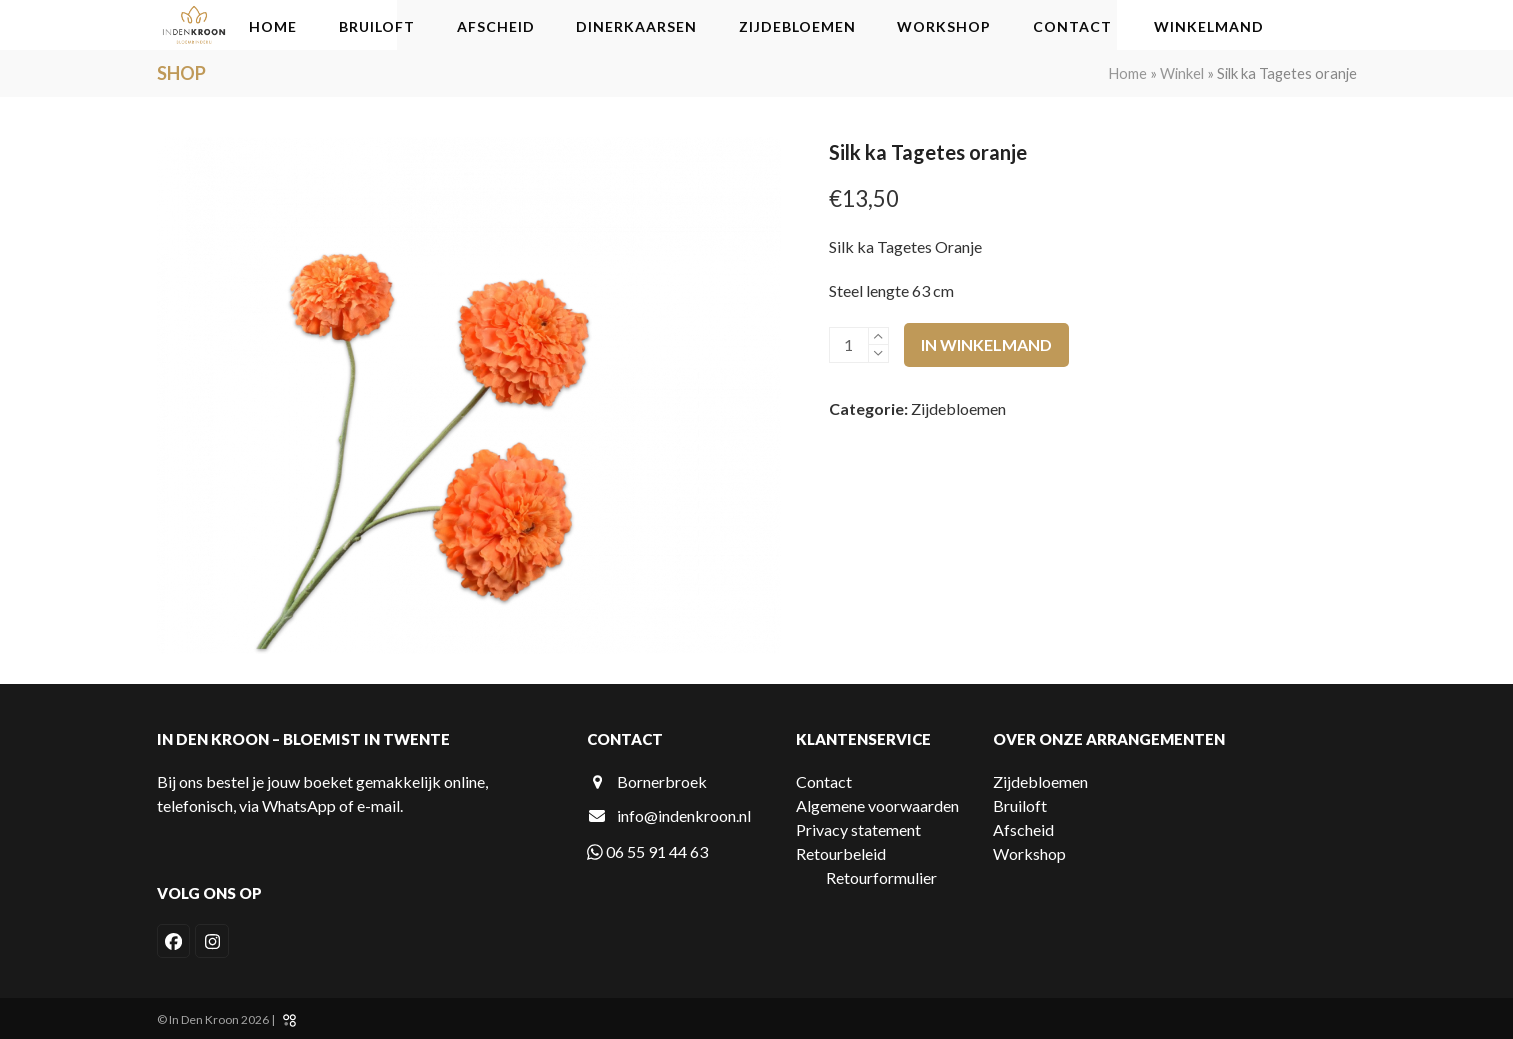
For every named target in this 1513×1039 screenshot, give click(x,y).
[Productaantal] (849, 345)
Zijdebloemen (958, 408)
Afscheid (1023, 829)
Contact (824, 781)
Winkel (1182, 73)
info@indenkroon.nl (684, 815)
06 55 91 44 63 (647, 851)
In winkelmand (986, 344)
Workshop (1029, 853)
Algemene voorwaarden (877, 805)
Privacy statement (858, 829)
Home (1127, 73)
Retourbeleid (841, 853)
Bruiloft (1020, 805)
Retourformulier (881, 877)
